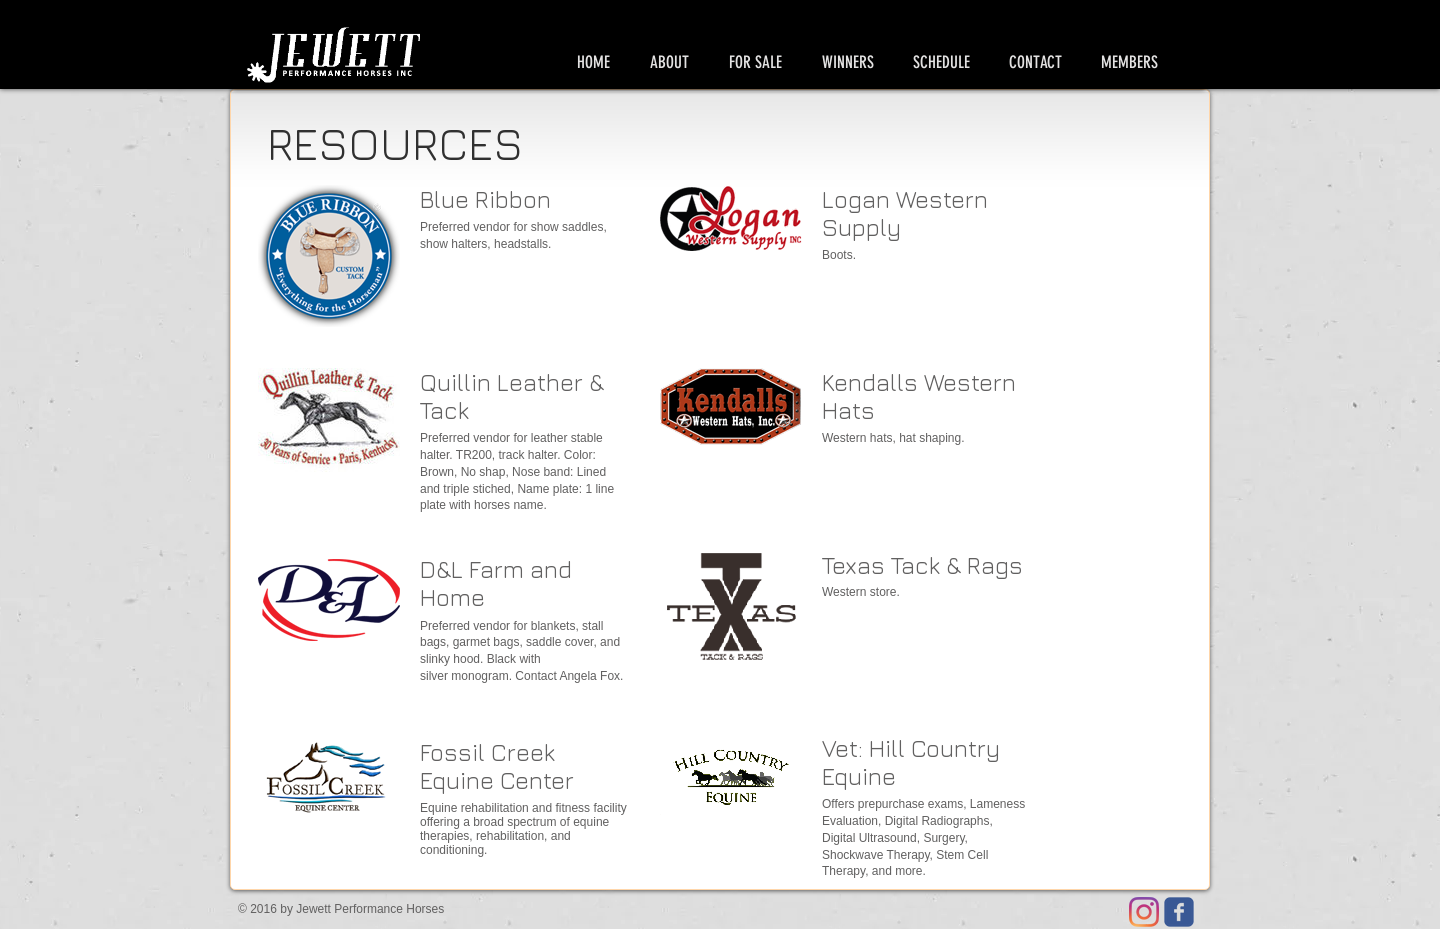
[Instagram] (1144, 912)
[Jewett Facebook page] (1179, 912)
